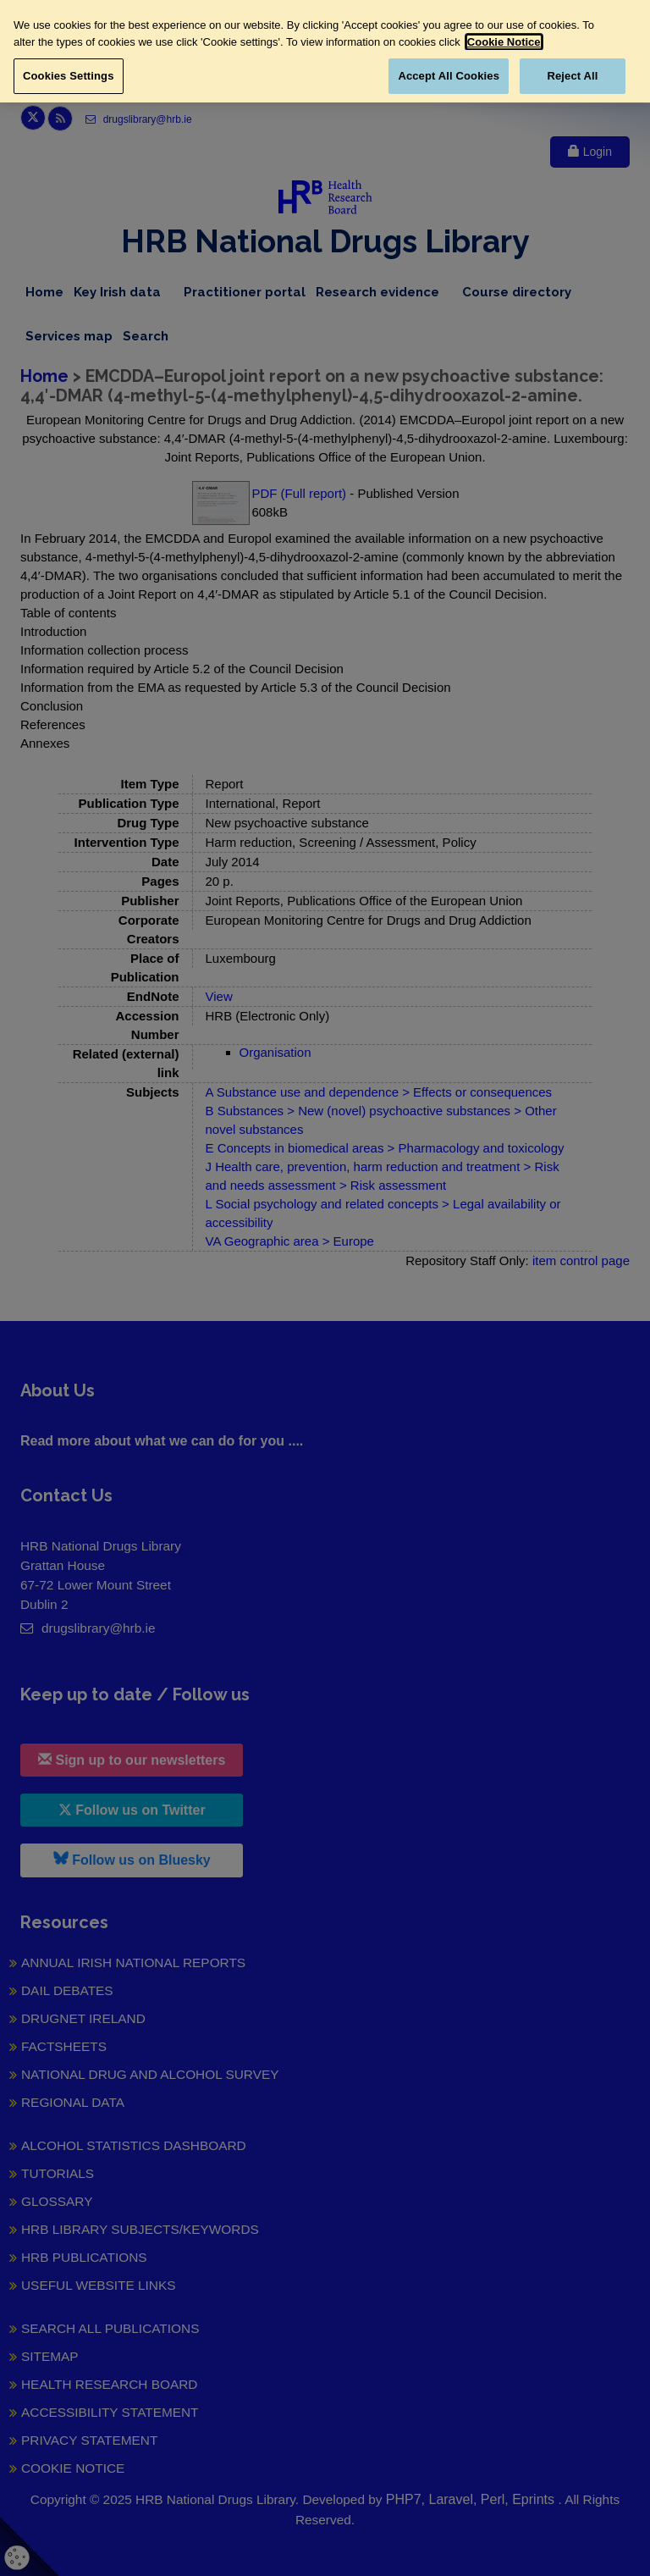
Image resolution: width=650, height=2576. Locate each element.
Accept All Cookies (448, 75)
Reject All (572, 75)
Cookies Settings (68, 75)
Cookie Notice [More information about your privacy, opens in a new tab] (504, 42)
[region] (325, 51)
